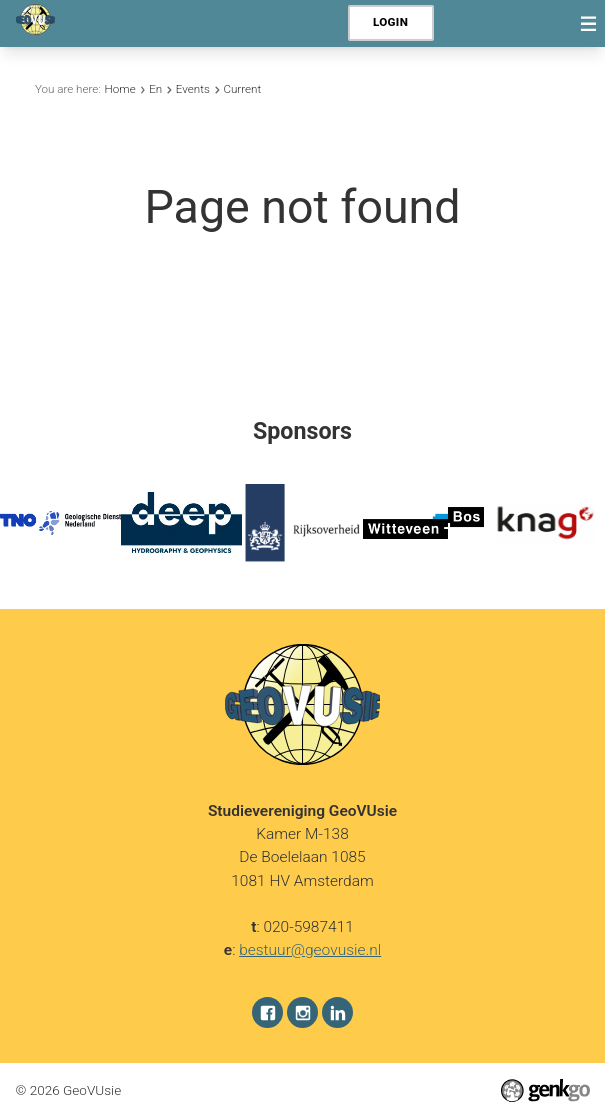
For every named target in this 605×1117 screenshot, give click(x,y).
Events (193, 89)
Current (242, 89)
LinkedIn (337, 1012)
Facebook (267, 1012)
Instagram (302, 1012)
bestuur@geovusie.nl (310, 950)
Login (390, 22)
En (155, 89)
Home (120, 89)
